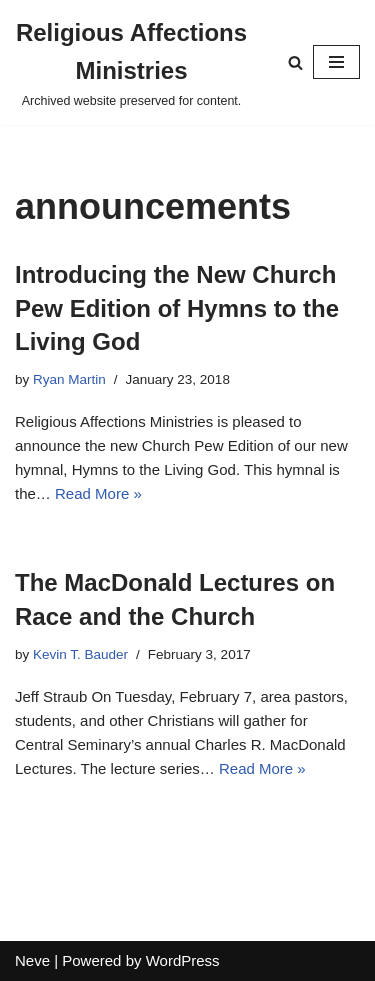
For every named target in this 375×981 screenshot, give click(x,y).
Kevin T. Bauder (80, 654)
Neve (32, 960)
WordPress (183, 960)
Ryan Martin (69, 379)
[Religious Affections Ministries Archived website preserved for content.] (131, 62)
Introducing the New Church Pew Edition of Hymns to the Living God (177, 308)
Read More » (98, 493)
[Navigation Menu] (336, 62)
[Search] (295, 62)
